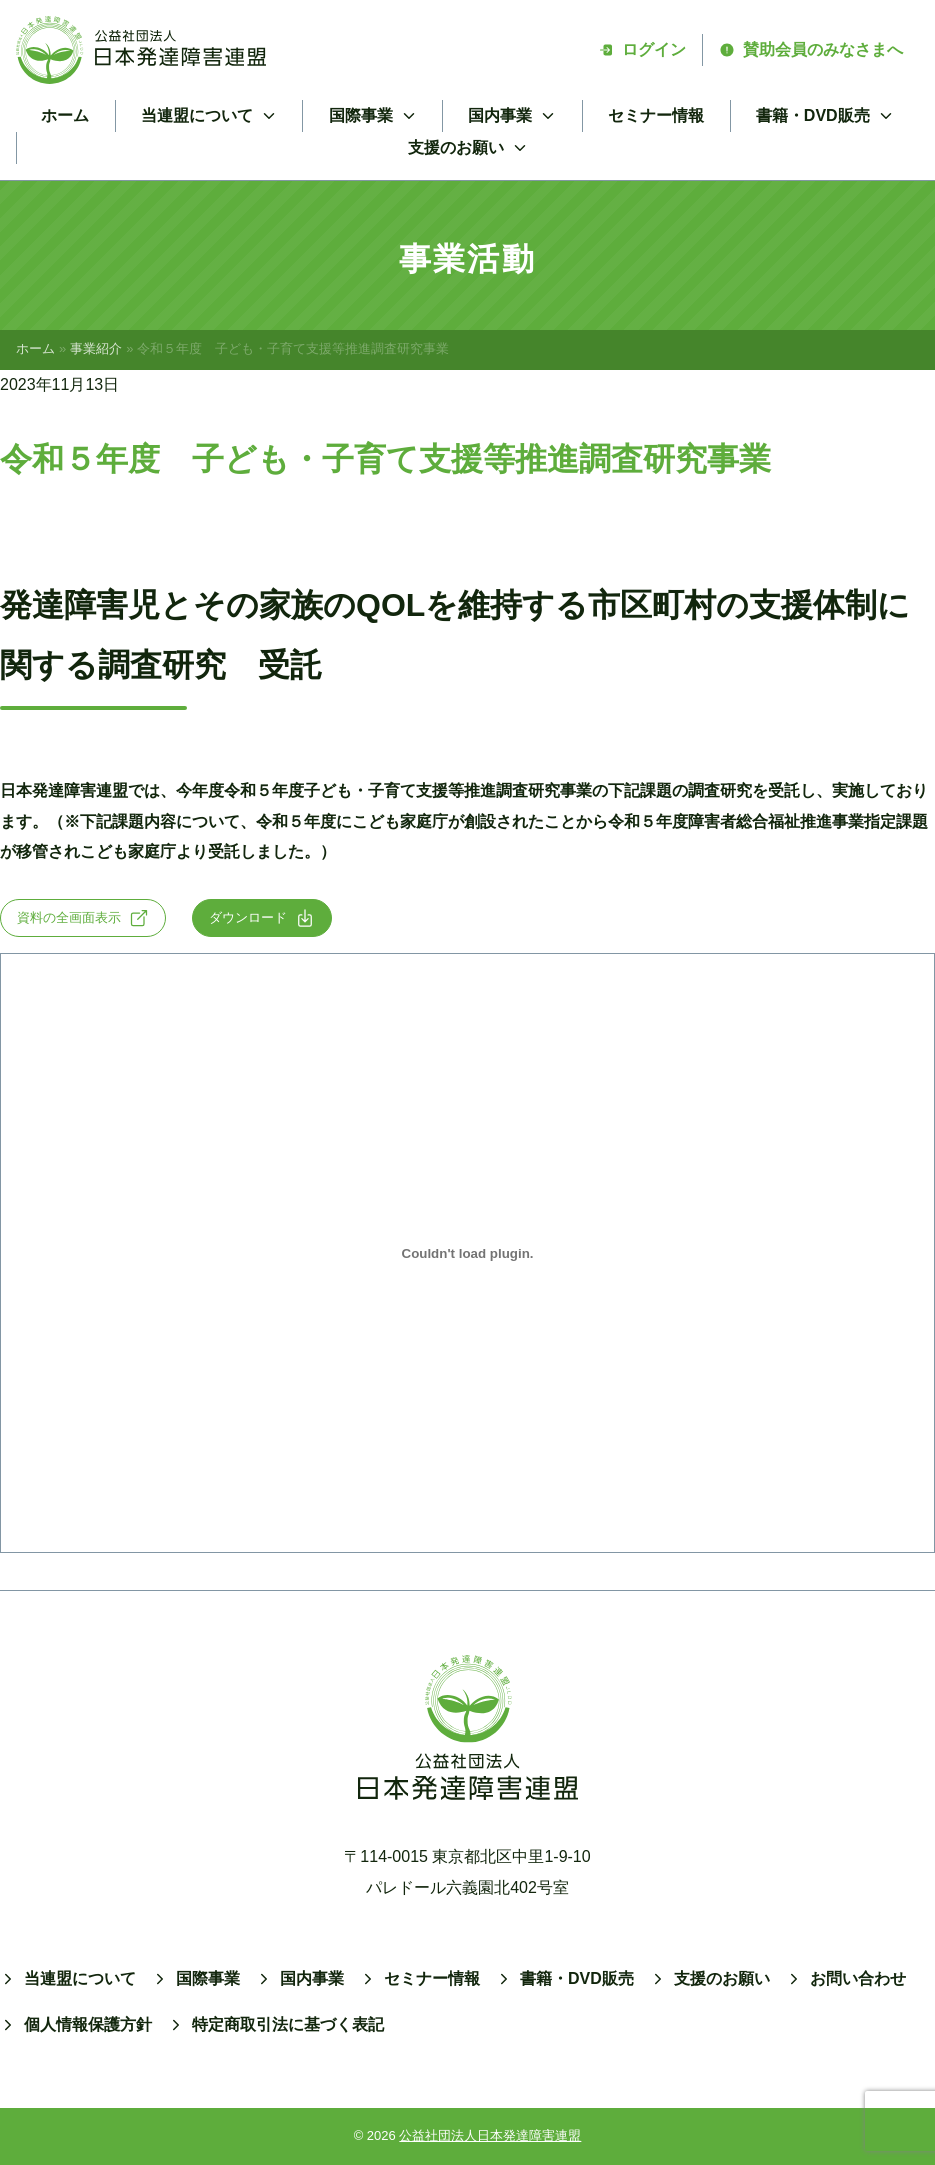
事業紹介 (96, 348)
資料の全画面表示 (83, 918)
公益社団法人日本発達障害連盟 (490, 2135)
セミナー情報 (656, 115)
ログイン (642, 49)
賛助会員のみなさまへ (811, 49)
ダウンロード (262, 918)
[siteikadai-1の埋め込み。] (467, 1253)
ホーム (65, 115)
